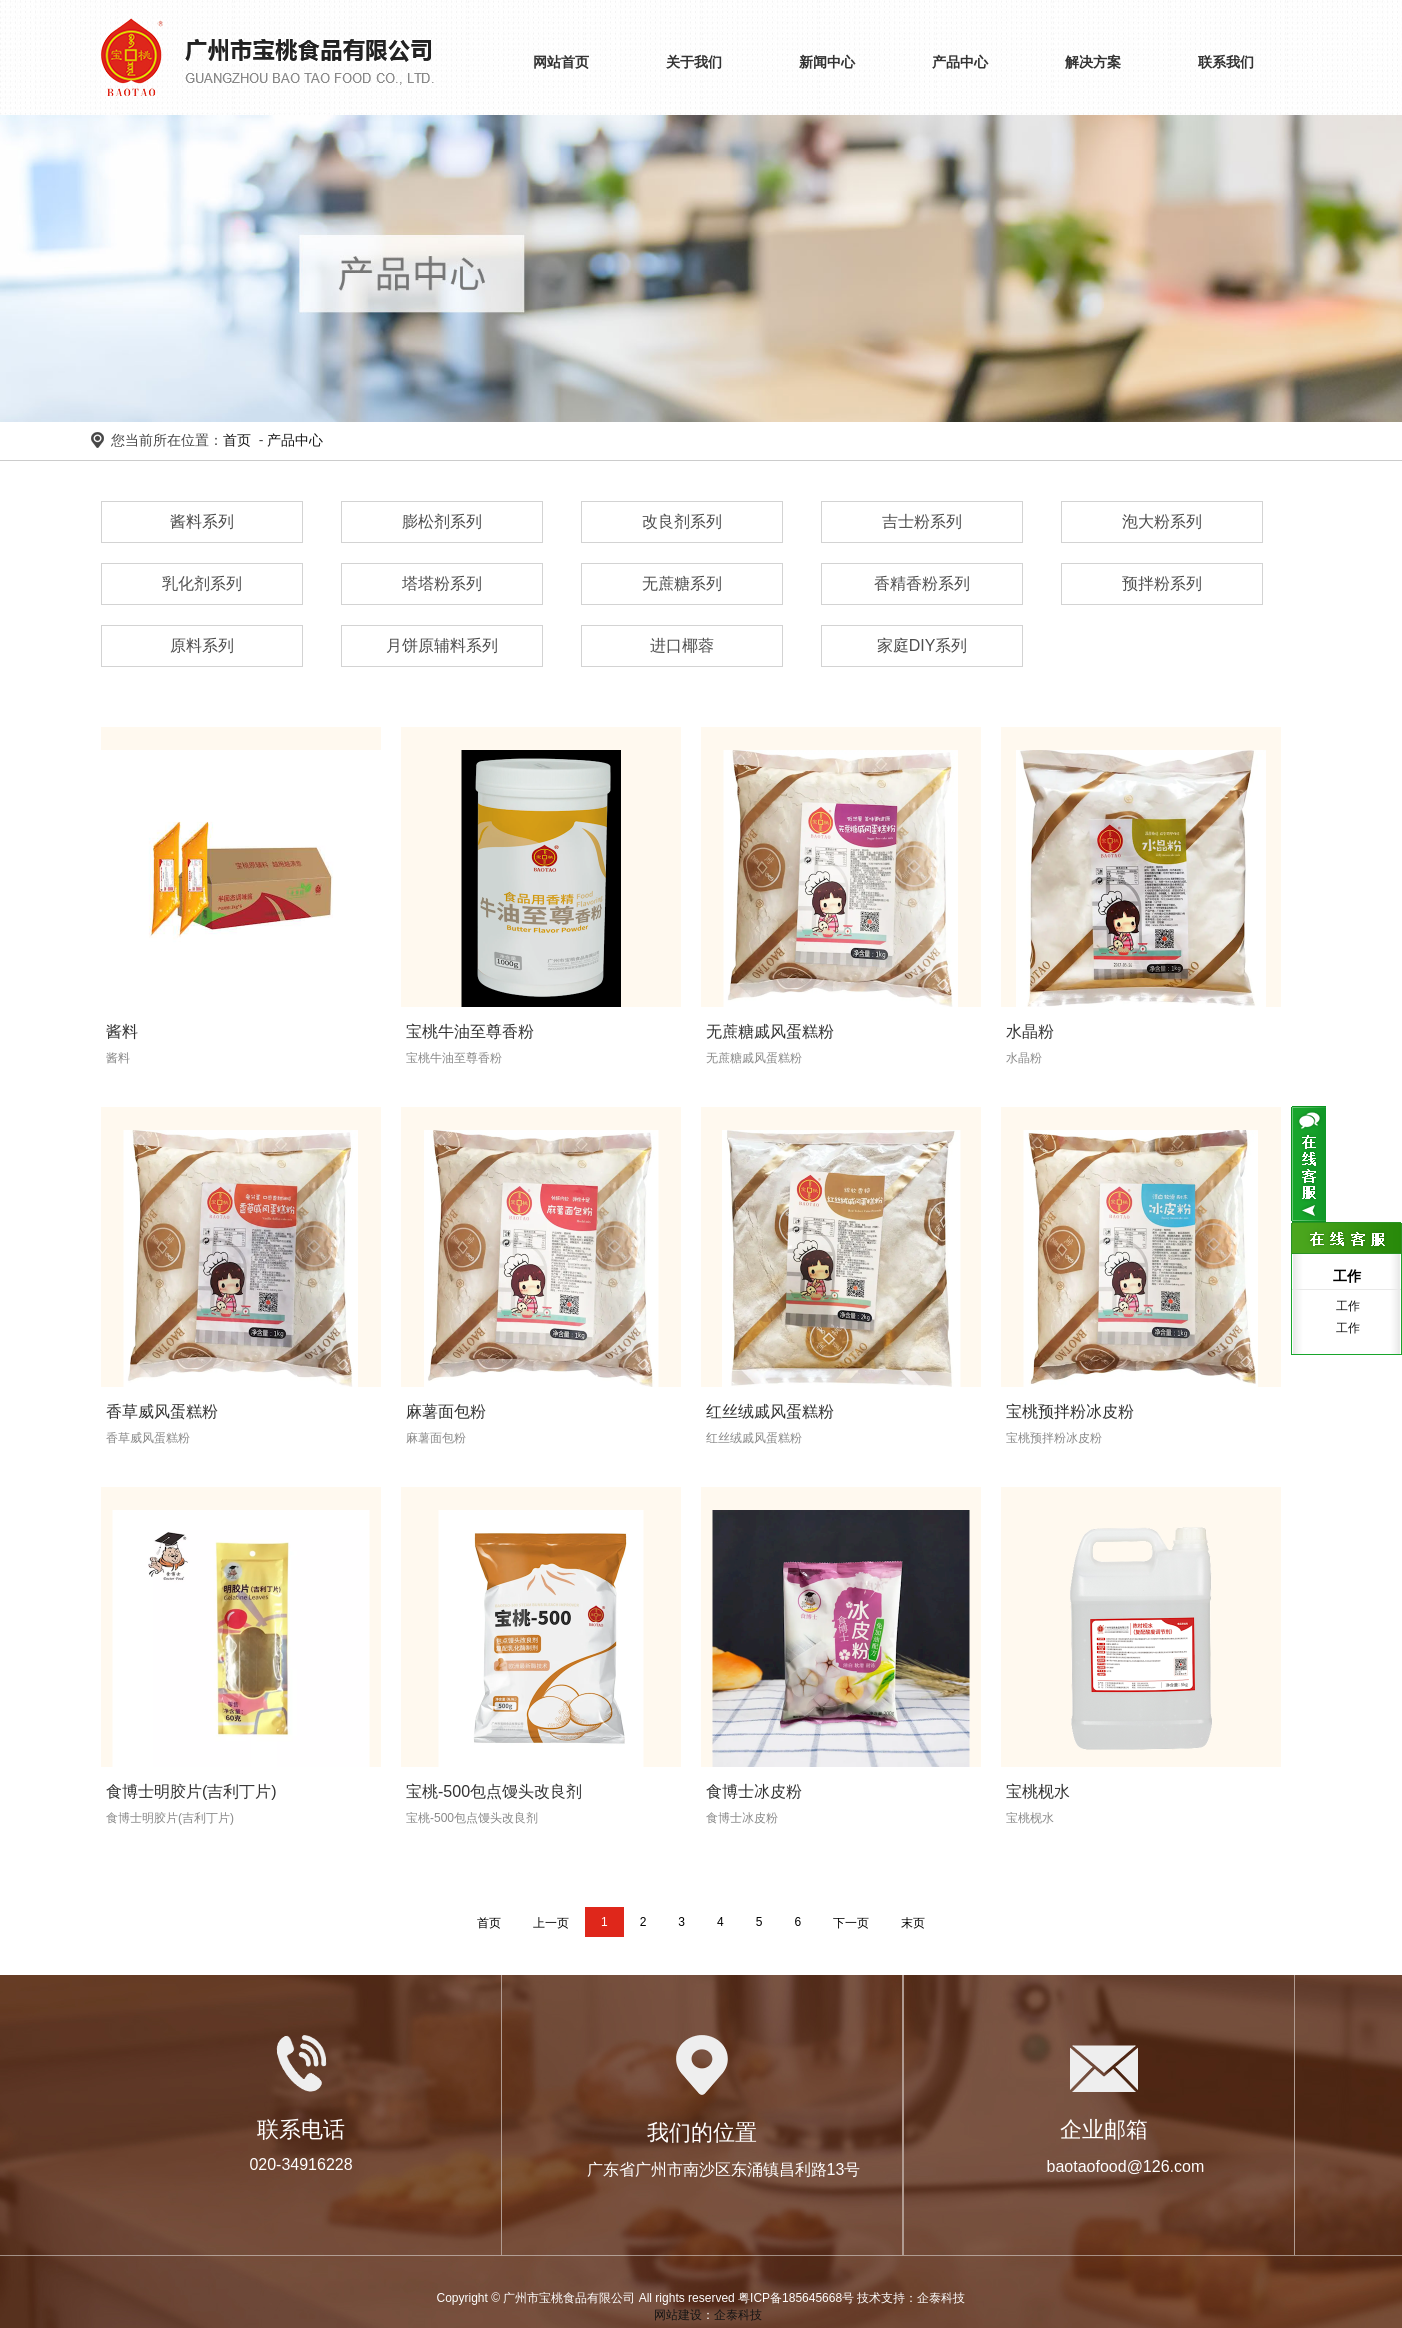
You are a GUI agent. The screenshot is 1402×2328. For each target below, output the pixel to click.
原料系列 (202, 645)
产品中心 (960, 62)
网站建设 (678, 2315)
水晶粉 (1030, 1031)
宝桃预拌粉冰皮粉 (1070, 1411)
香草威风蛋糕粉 (162, 1411)
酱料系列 (202, 521)
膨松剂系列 (442, 521)
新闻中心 (827, 62)
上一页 (551, 1923)
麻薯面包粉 (446, 1411)
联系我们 (1226, 62)
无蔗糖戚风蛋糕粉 (770, 1031)
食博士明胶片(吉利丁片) (191, 1791)
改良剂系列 (682, 521)
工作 (1346, 1306)
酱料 (122, 1031)
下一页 (851, 1923)
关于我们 (694, 62)
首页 (237, 440)
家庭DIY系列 (922, 645)
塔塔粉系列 (442, 583)
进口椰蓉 (682, 645)
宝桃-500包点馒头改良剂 (494, 1791)
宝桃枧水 (1038, 1791)
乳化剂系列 (202, 583)
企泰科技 (738, 2315)
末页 (913, 1923)
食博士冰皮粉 (754, 1791)
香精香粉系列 (922, 583)
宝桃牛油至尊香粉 (470, 1031)
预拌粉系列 (1162, 583)
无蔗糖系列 (682, 583)
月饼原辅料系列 (442, 645)
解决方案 (1093, 62)
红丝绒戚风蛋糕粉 (770, 1411)
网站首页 (561, 62)
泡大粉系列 (1162, 521)
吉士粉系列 (922, 521)
